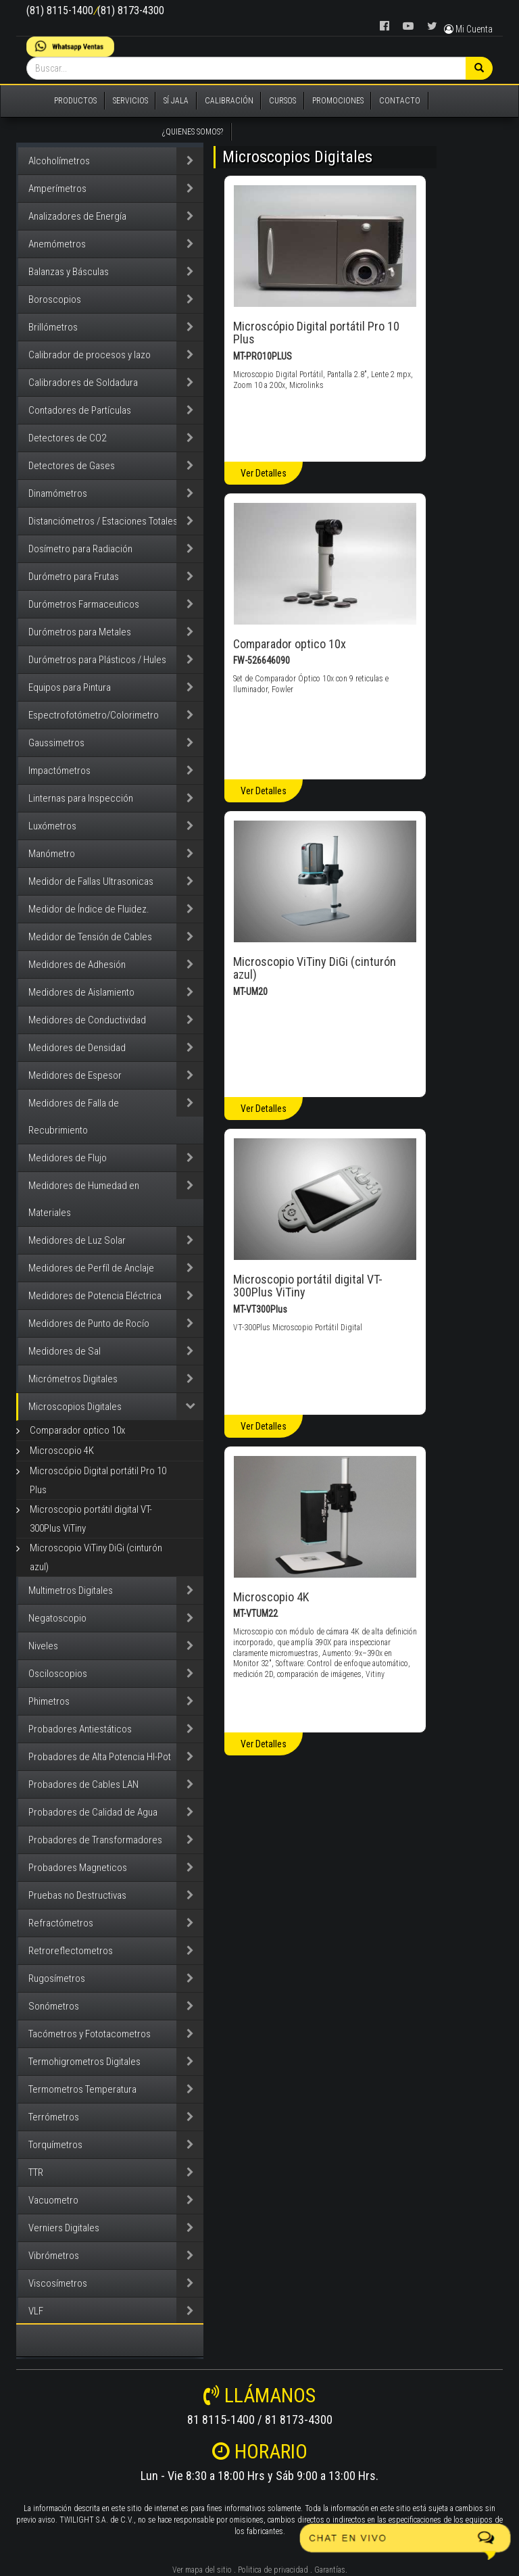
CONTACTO (399, 100)
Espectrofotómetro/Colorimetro (93, 715)
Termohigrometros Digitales (84, 2062)
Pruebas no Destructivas (77, 1895)
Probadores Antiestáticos (80, 1729)
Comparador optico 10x (77, 1430)
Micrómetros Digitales (73, 1379)
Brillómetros (53, 327)
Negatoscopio (57, 1618)
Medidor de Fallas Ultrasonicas (90, 881)
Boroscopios (54, 299)
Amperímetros (57, 189)
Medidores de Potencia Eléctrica (95, 1296)
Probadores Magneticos (77, 1868)
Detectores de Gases (71, 466)
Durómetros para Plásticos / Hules (97, 660)
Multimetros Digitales (70, 1590)
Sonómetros (53, 2006)
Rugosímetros (56, 1978)
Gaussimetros (56, 743)
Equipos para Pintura (69, 687)
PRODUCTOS (75, 100)
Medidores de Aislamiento (81, 992)
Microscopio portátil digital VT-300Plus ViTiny (91, 1518)
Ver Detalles (264, 473)
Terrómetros (53, 2117)
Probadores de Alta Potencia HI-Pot (99, 1757)
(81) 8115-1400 (59, 10)
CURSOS (282, 100)
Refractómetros (60, 1923)
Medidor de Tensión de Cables (90, 937)
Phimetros (49, 1701)
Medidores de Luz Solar (77, 1240)
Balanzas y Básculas (68, 272)
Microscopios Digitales (75, 1407)
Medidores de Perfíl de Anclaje (91, 1268)
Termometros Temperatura (82, 2089)
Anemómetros (57, 244)
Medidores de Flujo (67, 1158)
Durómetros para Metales (79, 632)
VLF (35, 2311)
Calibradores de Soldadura (83, 382)
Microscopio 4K (62, 1450)
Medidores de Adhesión (77, 964)
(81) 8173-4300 (130, 10)
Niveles (43, 1646)
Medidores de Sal (64, 1351)
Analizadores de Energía (77, 216)
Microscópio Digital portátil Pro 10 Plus (98, 1480)
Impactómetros (59, 770)
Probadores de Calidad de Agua (92, 1812)
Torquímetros (55, 2145)
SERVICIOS (130, 100)
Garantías (329, 2570)
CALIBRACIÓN (229, 100)
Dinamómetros (57, 493)
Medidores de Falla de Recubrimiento (73, 1116)
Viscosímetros (57, 2283)
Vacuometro (53, 2200)
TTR (35, 2172)
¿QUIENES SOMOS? (192, 132)
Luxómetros (52, 826)
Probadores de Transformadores (95, 1840)
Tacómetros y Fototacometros (89, 2034)
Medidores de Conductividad (87, 1020)
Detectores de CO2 (67, 438)
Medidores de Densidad (77, 1048)
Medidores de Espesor (75, 1075)
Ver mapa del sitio (202, 2570)
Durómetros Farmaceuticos (83, 604)
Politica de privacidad (273, 2570)
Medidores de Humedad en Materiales (83, 1199)
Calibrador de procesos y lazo (89, 355)
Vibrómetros (53, 2256)
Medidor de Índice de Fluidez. (88, 909)
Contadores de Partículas (79, 410)
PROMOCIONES (338, 100)
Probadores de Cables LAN (83, 1784)
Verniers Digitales (63, 2228)
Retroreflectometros (70, 1951)
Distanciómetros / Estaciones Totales (103, 521)
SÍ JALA (176, 100)
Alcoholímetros (59, 161)
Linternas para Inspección (80, 798)
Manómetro (51, 854)
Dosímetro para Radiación (80, 549)
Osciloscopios (57, 1674)
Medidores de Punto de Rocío (88, 1323)
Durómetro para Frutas (73, 576)
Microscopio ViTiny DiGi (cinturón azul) (96, 1557)
